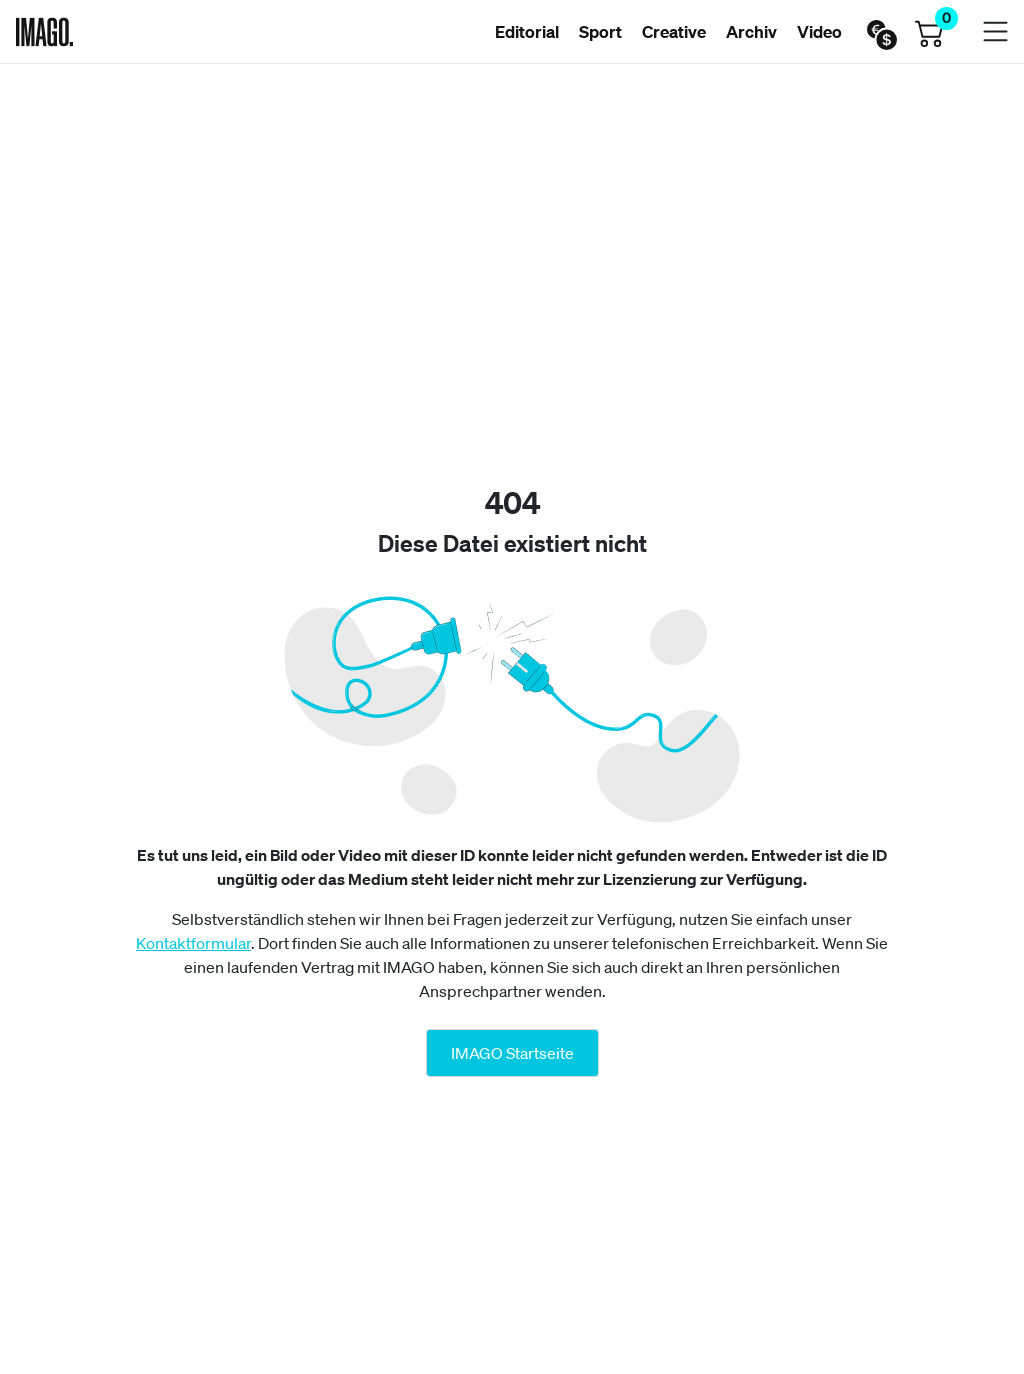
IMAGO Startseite (512, 1053)
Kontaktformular (193, 943)
